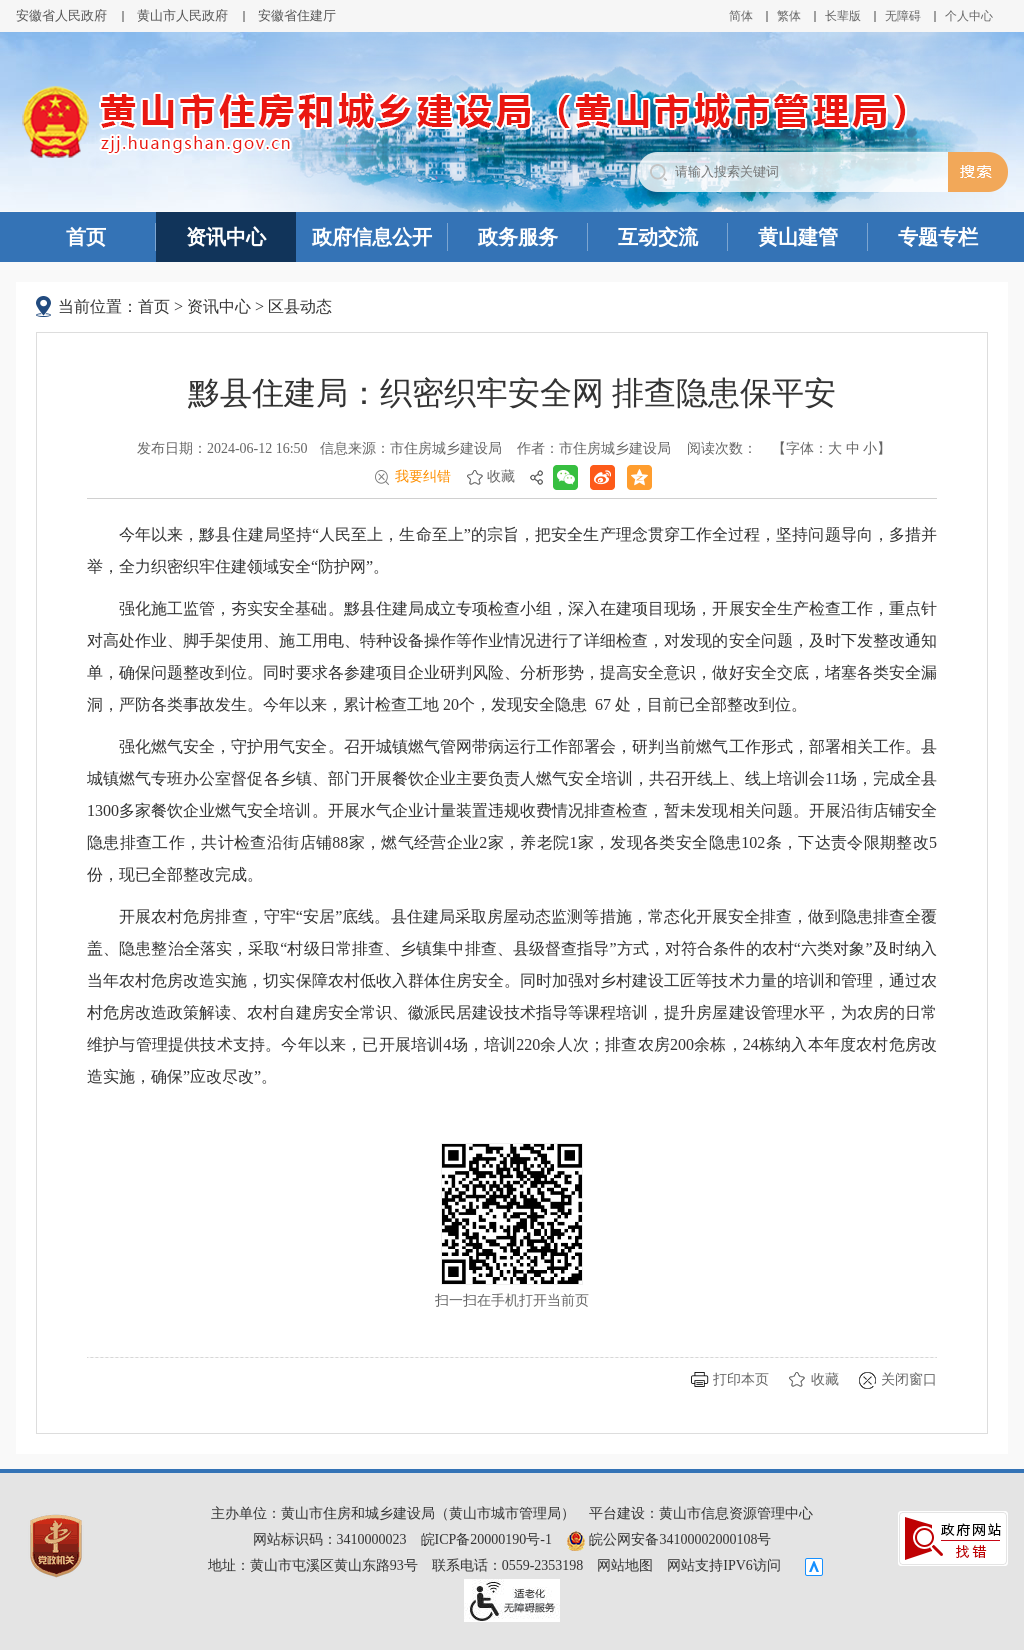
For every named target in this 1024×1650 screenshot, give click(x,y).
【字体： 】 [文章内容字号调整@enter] (831, 448)
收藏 (501, 476)
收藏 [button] (825, 1379)
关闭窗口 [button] (909, 1379)
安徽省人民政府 (61, 15)
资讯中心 (226, 237)
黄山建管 (798, 237)
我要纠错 (423, 476)
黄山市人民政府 (182, 15)
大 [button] (835, 448)
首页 (86, 237)
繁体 (789, 16)
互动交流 (658, 237)
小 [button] (870, 448)
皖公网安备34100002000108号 (669, 1539)
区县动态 (300, 306)
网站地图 (625, 1565)
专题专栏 (938, 237)
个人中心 (969, 16)
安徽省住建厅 (297, 15)
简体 (741, 16)
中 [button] (853, 448)
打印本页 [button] (741, 1379)
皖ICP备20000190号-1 (486, 1539)
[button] (843, 16)
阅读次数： (722, 448)
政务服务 (518, 237)
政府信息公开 (372, 237)
